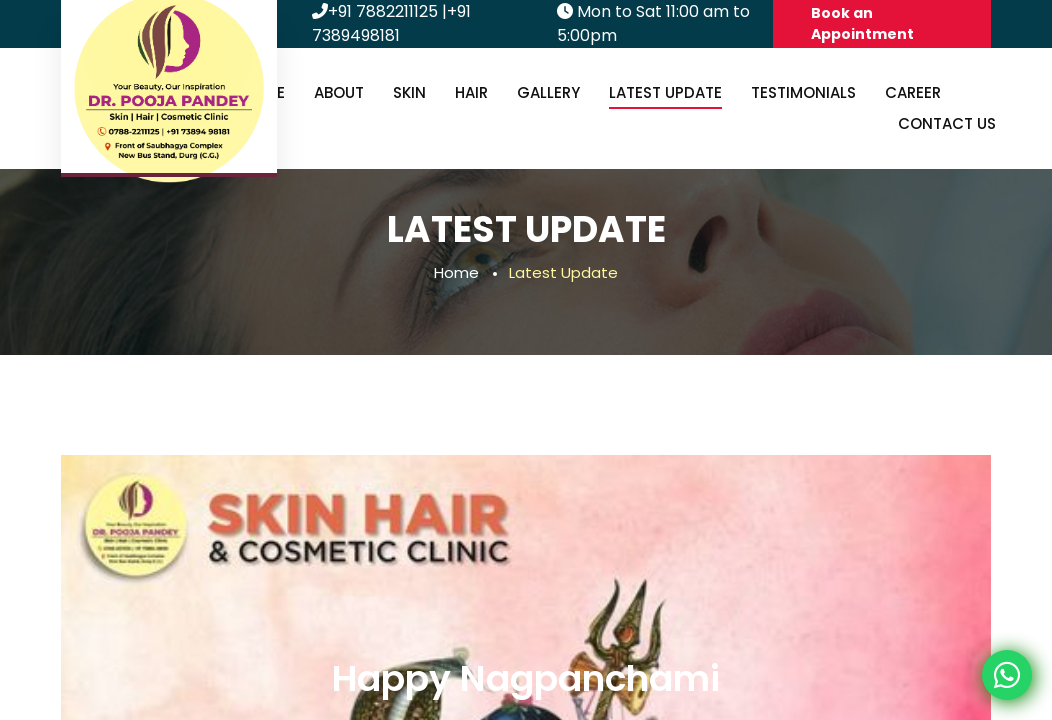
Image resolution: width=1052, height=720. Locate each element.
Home (456, 272)
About (339, 92)
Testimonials (803, 92)
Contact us (947, 123)
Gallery (548, 92)
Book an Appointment (862, 23)
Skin (409, 92)
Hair (471, 92)
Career (913, 92)
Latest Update (665, 92)
